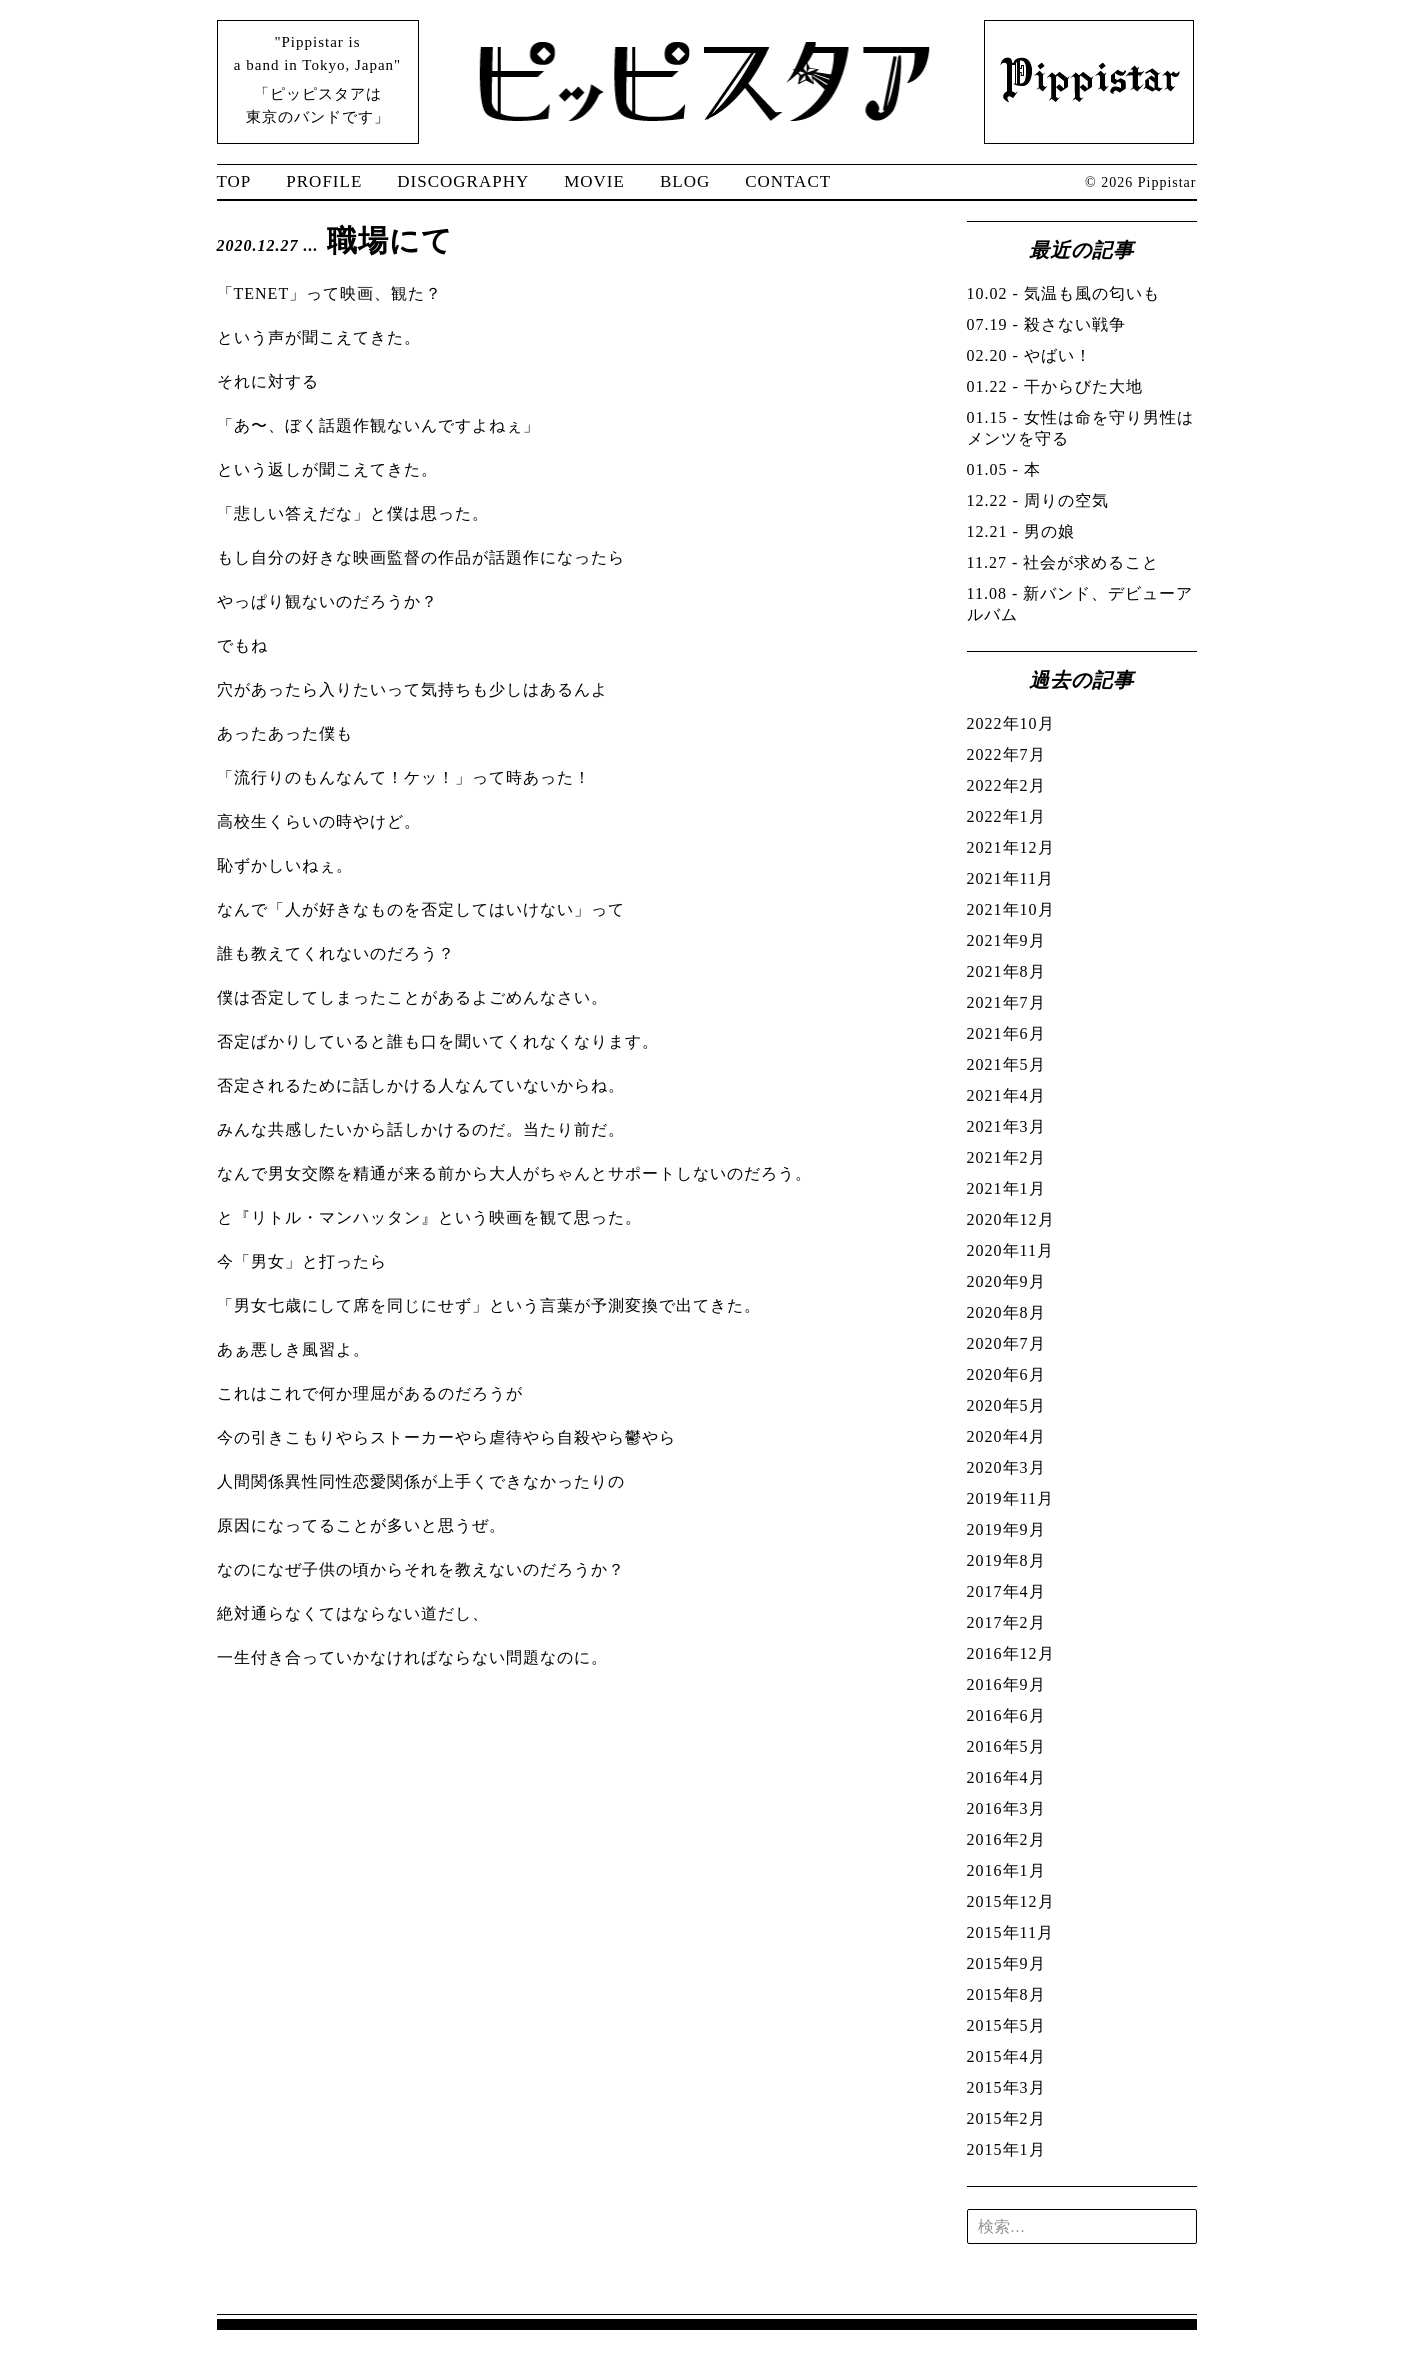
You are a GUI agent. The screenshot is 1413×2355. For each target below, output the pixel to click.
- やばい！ (1029, 355)
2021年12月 (1011, 847)
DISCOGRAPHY (463, 181)
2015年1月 (1006, 2149)
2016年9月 (1006, 1684)
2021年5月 (1006, 1064)
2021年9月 (1006, 940)
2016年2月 (1006, 1839)
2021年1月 (1006, 1188)
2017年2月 (1006, 1622)
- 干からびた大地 (1055, 386)
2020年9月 (1006, 1281)
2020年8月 (1006, 1312)
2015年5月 (1006, 2025)
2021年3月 (1006, 1126)
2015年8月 (1006, 1994)
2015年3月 (1006, 2087)
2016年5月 (1006, 1746)
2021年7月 (1006, 1002)
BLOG (685, 181)
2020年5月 (1006, 1405)
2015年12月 (1011, 1901)
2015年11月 (1010, 1932)
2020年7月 (1006, 1343)
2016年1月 (1006, 1870)
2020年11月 (1010, 1250)
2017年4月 (1006, 1591)
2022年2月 (1006, 785)
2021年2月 (1006, 1157)
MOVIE (594, 181)
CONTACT (788, 181)
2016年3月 (1006, 1808)
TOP (234, 181)
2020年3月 (1006, 1467)
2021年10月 (1011, 909)
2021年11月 (1010, 878)
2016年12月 (1011, 1653)
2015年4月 (1006, 2056)
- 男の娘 (1021, 531)
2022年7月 (1006, 754)
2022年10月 (1011, 723)
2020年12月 (1011, 1219)
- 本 (1004, 469)
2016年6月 (1006, 1715)
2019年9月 (1006, 1529)
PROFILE (324, 181)
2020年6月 (1006, 1374)
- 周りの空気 (1038, 500)
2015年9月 (1006, 1963)
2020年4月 (1006, 1436)
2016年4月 (1006, 1777)
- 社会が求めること (1063, 562)
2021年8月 (1006, 971)
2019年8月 (1006, 1560)
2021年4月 (1006, 1095)
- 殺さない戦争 (1046, 324)
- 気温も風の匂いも (1063, 293)
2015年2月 (1006, 2118)
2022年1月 (1006, 816)
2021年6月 (1006, 1033)
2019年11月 (1010, 1498)
